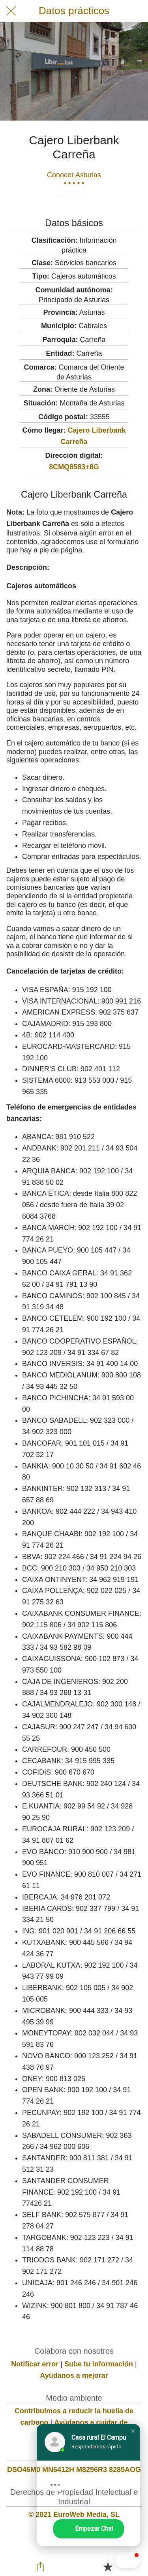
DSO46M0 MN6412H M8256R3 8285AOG (74, 2470)
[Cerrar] (11, 11)
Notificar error (34, 2364)
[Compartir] (40, 2566)
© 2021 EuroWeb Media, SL (74, 2514)
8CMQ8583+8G (74, 467)
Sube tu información (98, 2364)
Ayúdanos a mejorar (74, 2375)
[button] (111, 2560)
